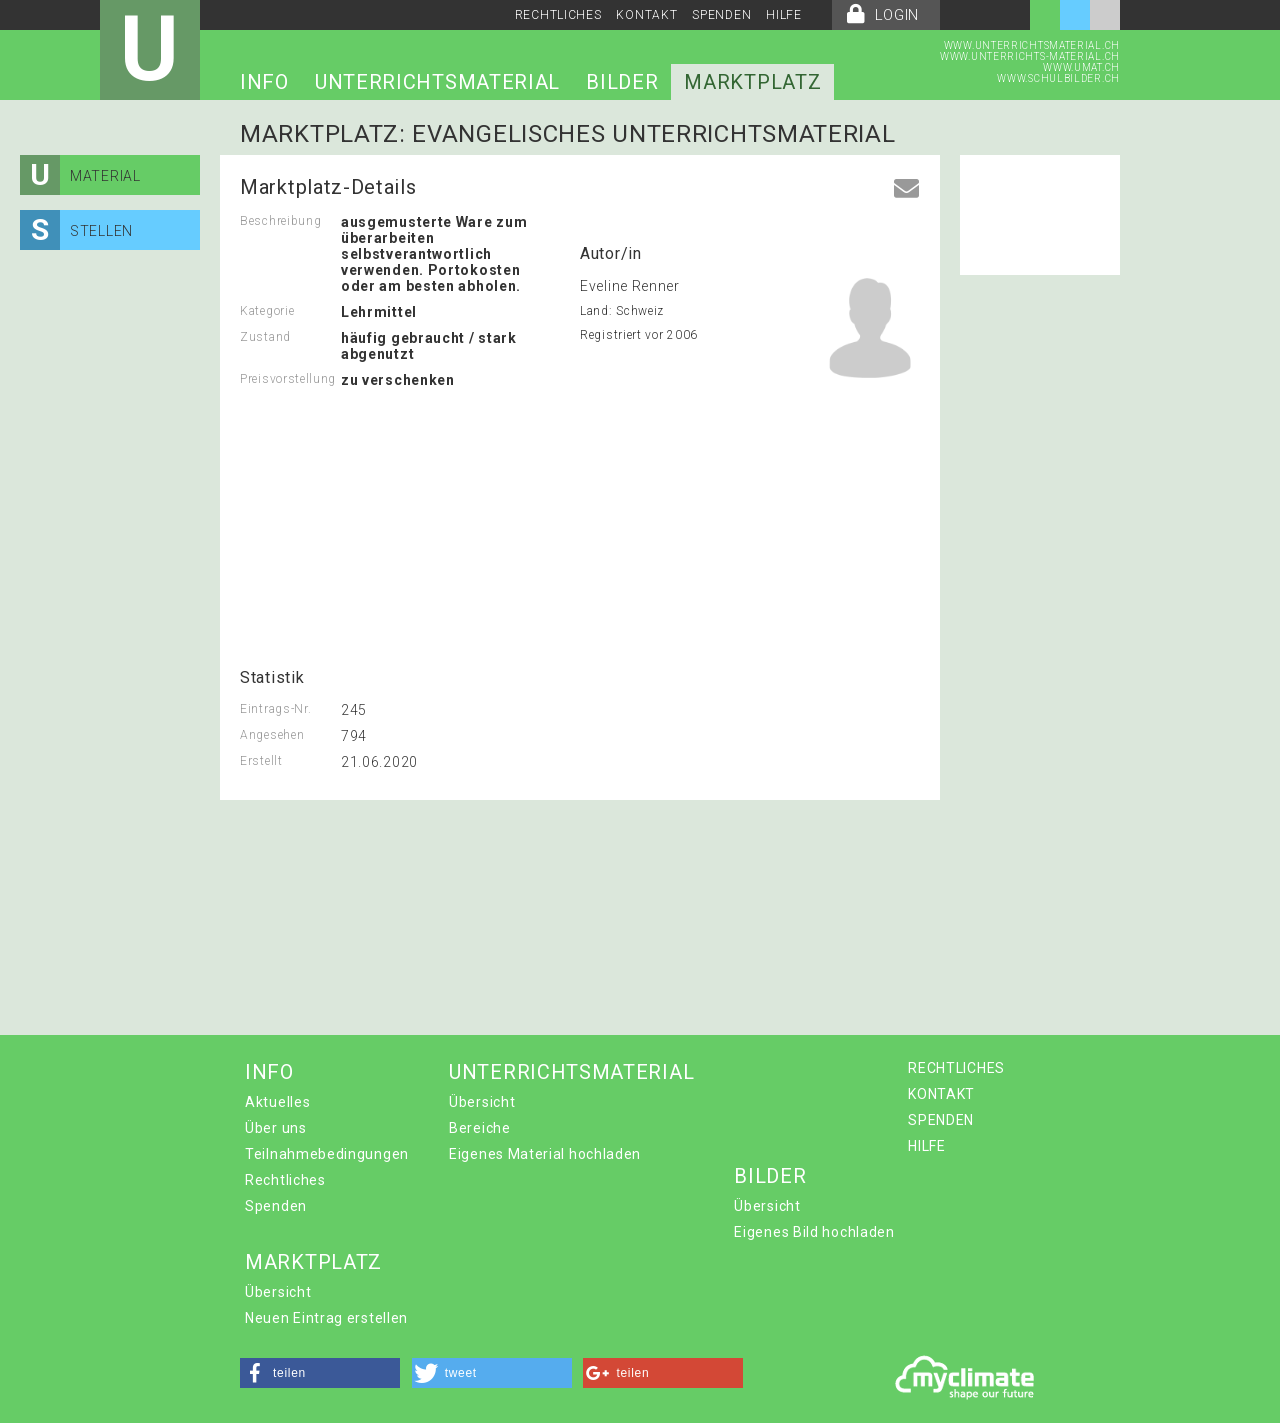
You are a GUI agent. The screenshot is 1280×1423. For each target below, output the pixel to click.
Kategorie (267, 311)
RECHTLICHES (558, 15)
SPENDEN (721, 15)
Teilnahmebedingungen (327, 1154)
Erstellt (261, 761)
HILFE (784, 15)
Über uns (276, 1128)
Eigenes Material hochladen (545, 1154)
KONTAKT (646, 15)
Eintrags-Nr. (275, 709)
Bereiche (480, 1128)
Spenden (276, 1206)
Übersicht (482, 1102)
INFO (264, 82)
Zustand (265, 337)
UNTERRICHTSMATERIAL (437, 82)
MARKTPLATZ (752, 82)
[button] (320, 1373)
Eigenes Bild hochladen (814, 1232)
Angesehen (272, 735)
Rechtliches (285, 1180)
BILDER (622, 82)
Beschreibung (280, 221)
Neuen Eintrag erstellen (326, 1318)
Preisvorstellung (288, 379)
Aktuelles (277, 1102)
